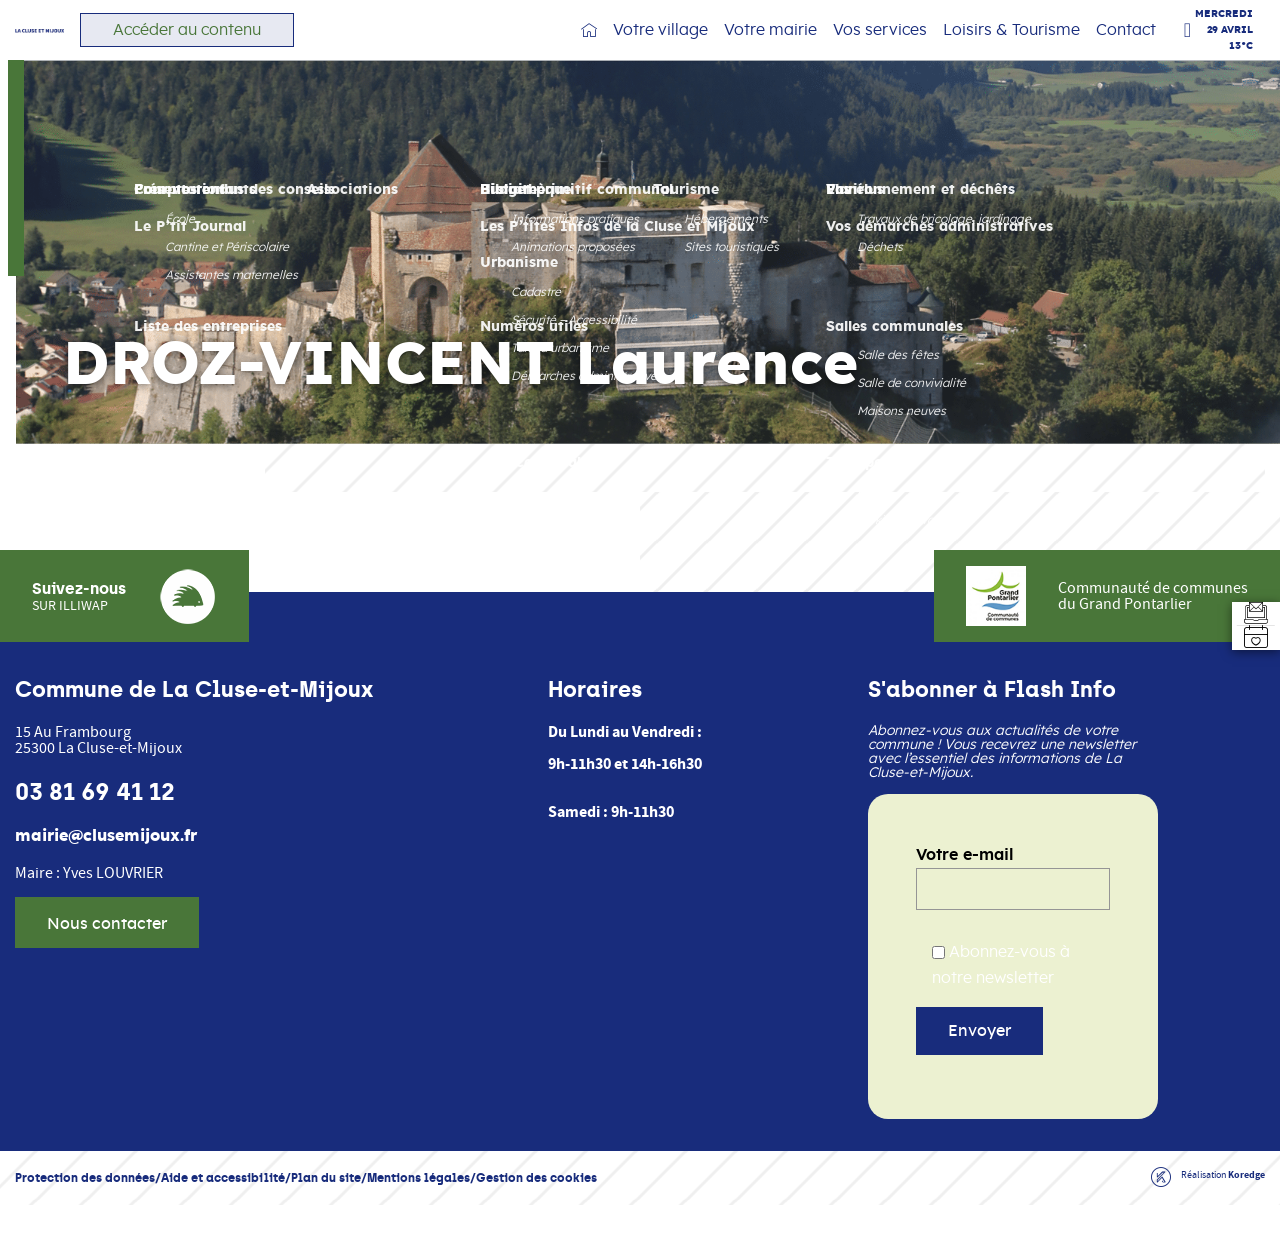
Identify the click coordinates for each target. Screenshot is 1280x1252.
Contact (1126, 50)
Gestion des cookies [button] (536, 1224)
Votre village (660, 50)
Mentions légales (418, 1224)
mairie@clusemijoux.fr (106, 883)
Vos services (880, 50)
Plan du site (326, 1224)
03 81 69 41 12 (95, 839)
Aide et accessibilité (223, 1224)
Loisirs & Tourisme (1011, 50)
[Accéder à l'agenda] (1244, 662)
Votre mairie (770, 50)
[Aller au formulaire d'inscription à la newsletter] (1244, 590)
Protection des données (85, 1224)
